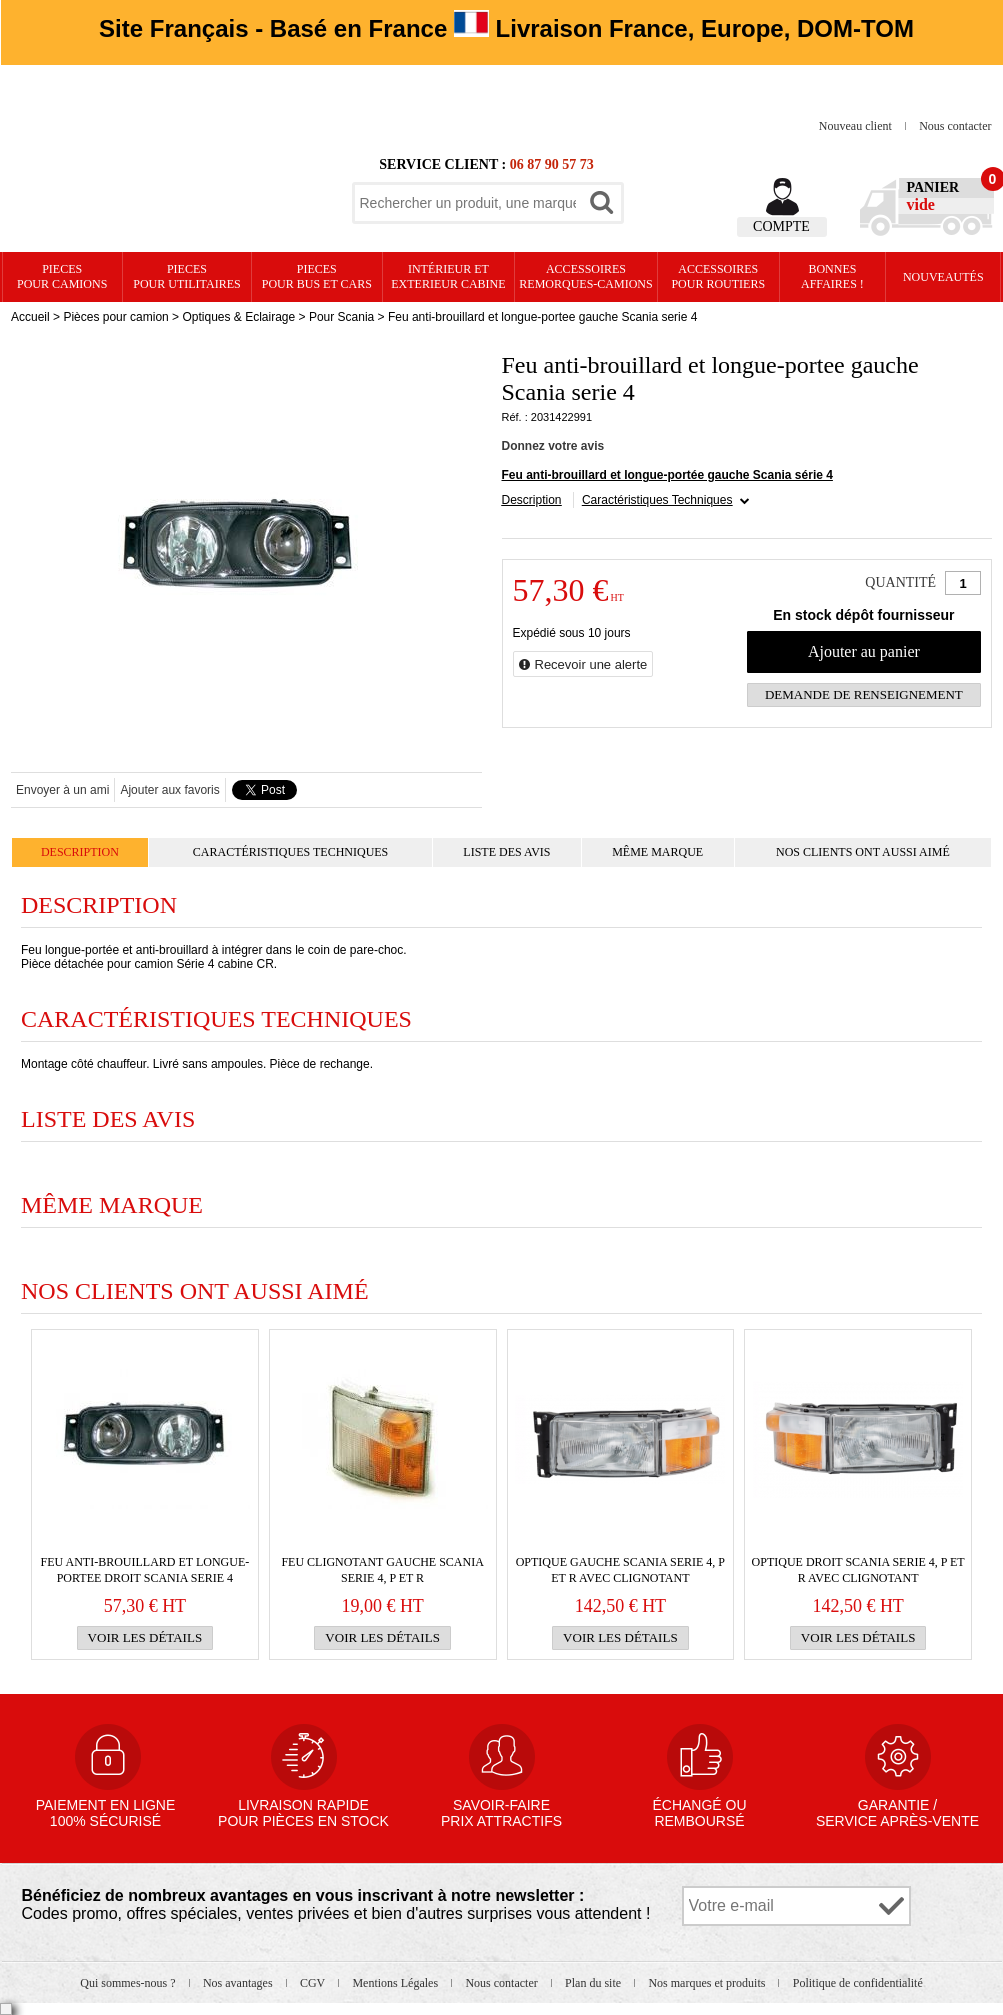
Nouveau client (857, 126)
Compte (781, 226)
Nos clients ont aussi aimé (863, 852)
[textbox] (468, 203)
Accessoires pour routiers (718, 276)
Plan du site (594, 1983)
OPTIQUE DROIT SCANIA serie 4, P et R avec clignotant (858, 1570)
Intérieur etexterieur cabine (448, 276)
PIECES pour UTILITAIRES (186, 276)
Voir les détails (145, 1637)
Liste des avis (506, 852)
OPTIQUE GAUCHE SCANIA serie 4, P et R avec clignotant (620, 1570)
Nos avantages (239, 1983)
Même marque (657, 852)
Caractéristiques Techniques (657, 500)
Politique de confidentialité (858, 1983)
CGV (314, 1983)
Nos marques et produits (708, 1983)
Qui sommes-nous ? (129, 1983)
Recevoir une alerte (591, 664)
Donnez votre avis (553, 446)
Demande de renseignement (864, 694)
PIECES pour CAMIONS (62, 276)
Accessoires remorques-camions (585, 276)
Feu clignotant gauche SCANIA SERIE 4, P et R (382, 1570)
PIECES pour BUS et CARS (317, 276)
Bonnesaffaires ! (832, 276)
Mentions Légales (396, 1983)
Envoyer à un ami (62, 790)
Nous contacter (955, 126)
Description (532, 500)
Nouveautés (943, 277)
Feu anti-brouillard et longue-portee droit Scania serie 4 (144, 1570)
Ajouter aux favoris (169, 790)
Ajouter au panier (864, 651)
